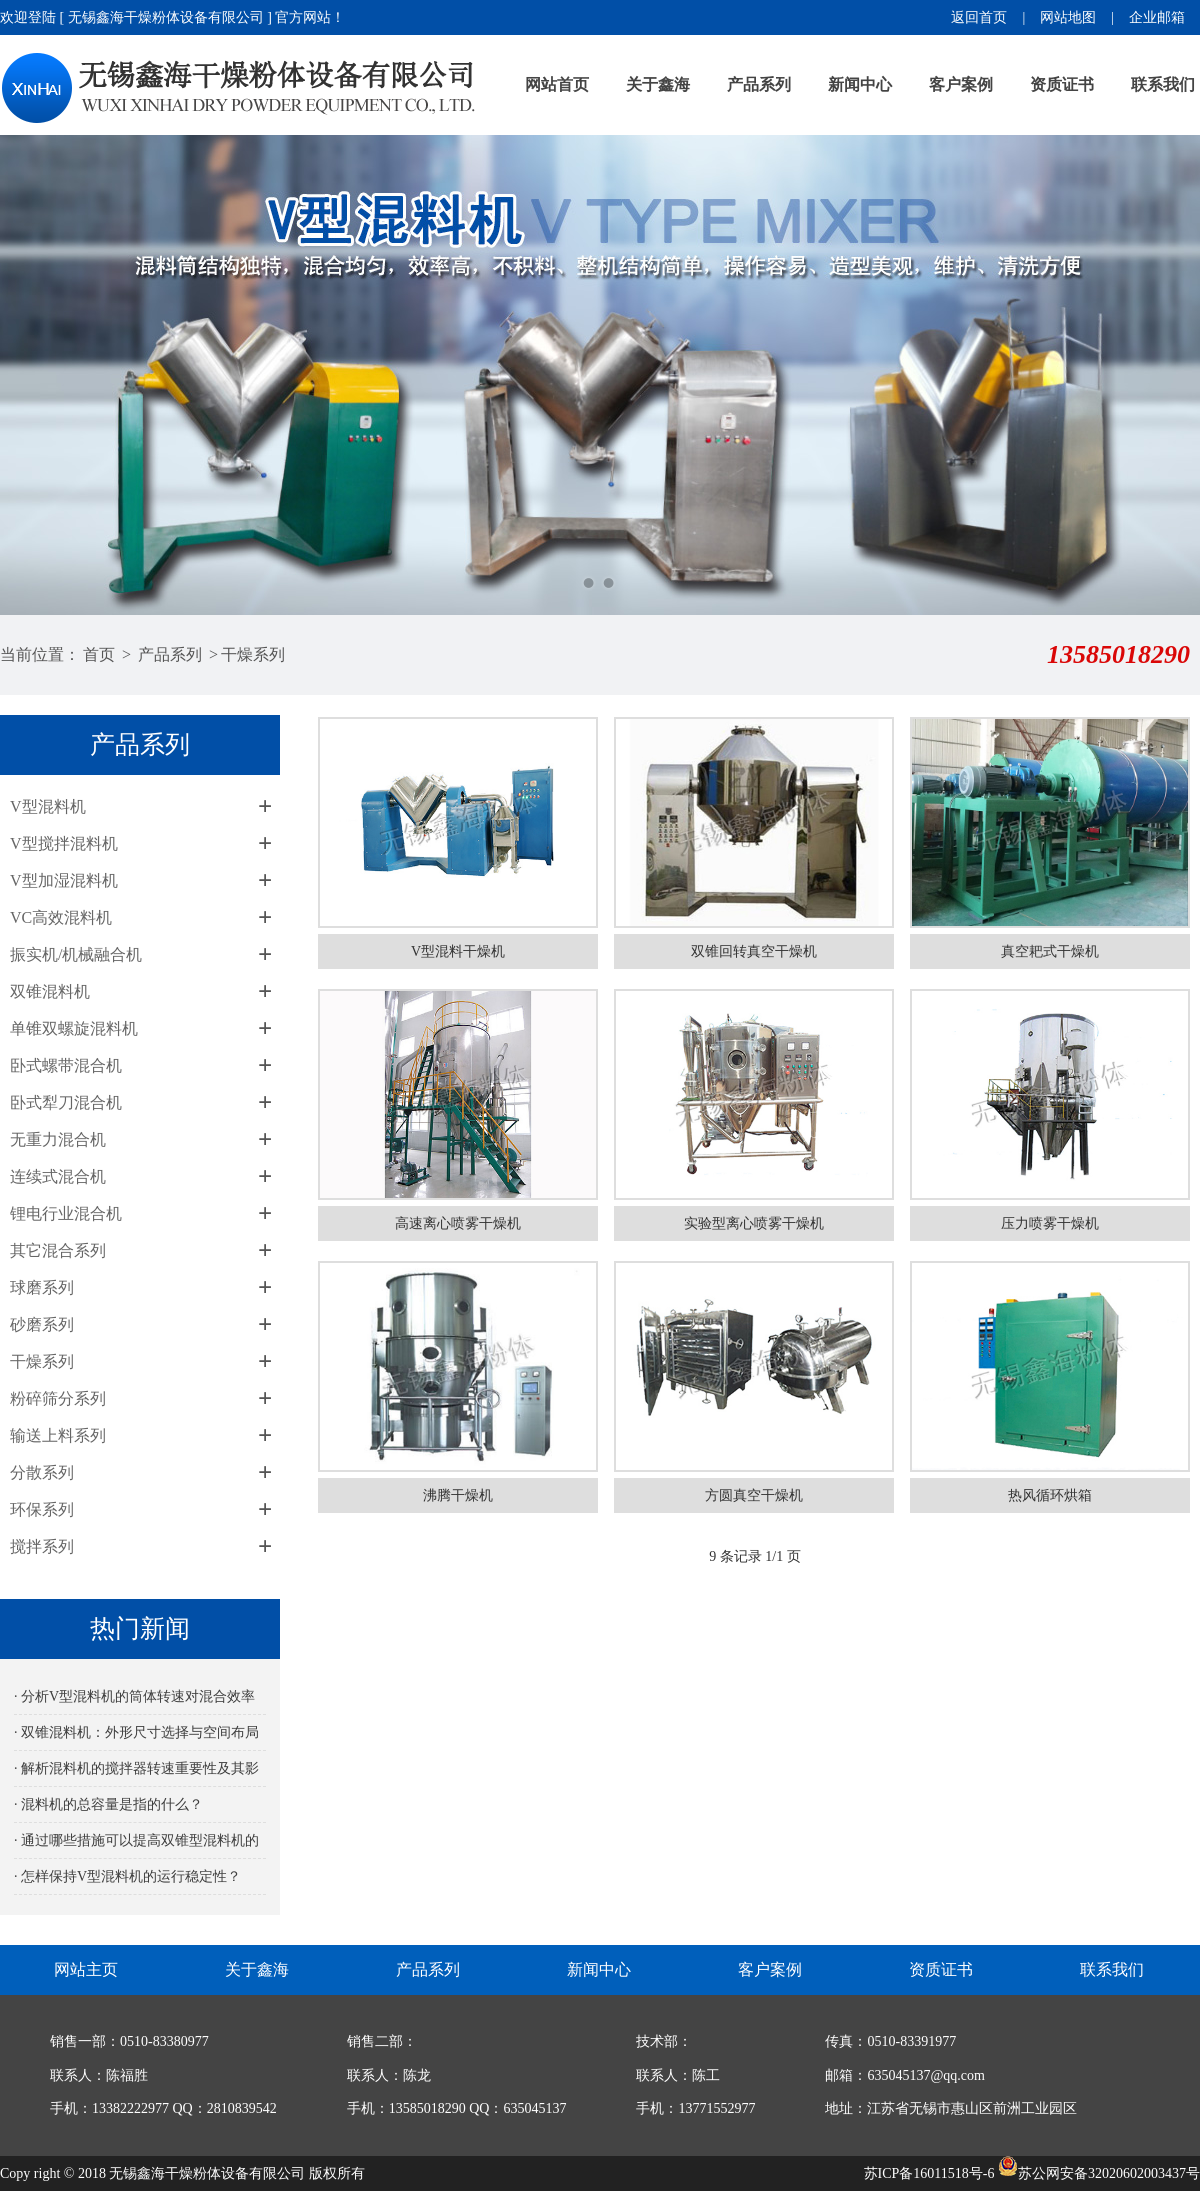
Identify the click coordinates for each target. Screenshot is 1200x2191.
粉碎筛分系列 (58, 1398)
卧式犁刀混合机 (66, 1102)
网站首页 (557, 84)
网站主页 (86, 1969)
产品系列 (759, 84)
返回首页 (979, 17)
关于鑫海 (658, 84)
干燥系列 (253, 654)
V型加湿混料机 (64, 880)
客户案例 (961, 84)
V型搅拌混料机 (64, 843)
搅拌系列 (42, 1546)
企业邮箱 (1157, 17)
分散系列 (42, 1472)
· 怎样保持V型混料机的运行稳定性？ (127, 1876)
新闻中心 (860, 84)
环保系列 (42, 1509)
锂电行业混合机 (66, 1213)
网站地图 (1068, 17)
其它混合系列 (58, 1250)
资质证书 (1062, 84)
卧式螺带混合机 (66, 1065)
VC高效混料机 (61, 917)
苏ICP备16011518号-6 (929, 2173)
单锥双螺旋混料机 (74, 1028)
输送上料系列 (58, 1435)
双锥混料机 (50, 991)
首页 (99, 654)
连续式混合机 (58, 1176)
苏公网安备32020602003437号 (1099, 2173)
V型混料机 (48, 806)
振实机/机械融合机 (76, 954)
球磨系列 (42, 1287)
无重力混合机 (58, 1139)
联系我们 (1163, 84)
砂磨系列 (42, 1324)
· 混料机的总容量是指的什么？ (108, 1804)
